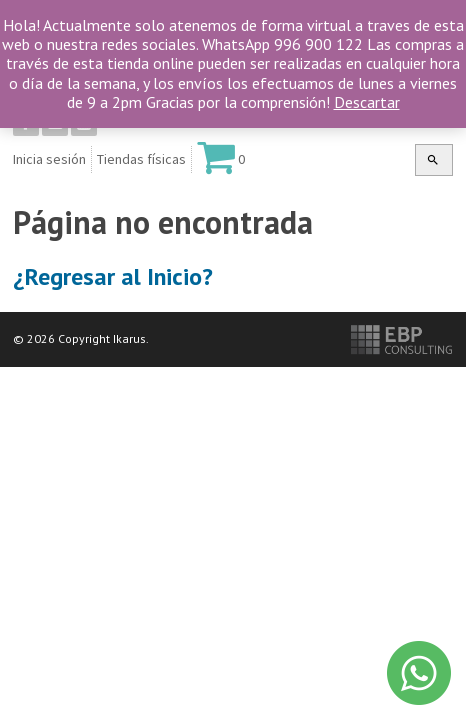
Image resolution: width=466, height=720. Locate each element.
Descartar (367, 102)
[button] (433, 160)
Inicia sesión (49, 159)
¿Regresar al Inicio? (113, 276)
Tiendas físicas (141, 159)
